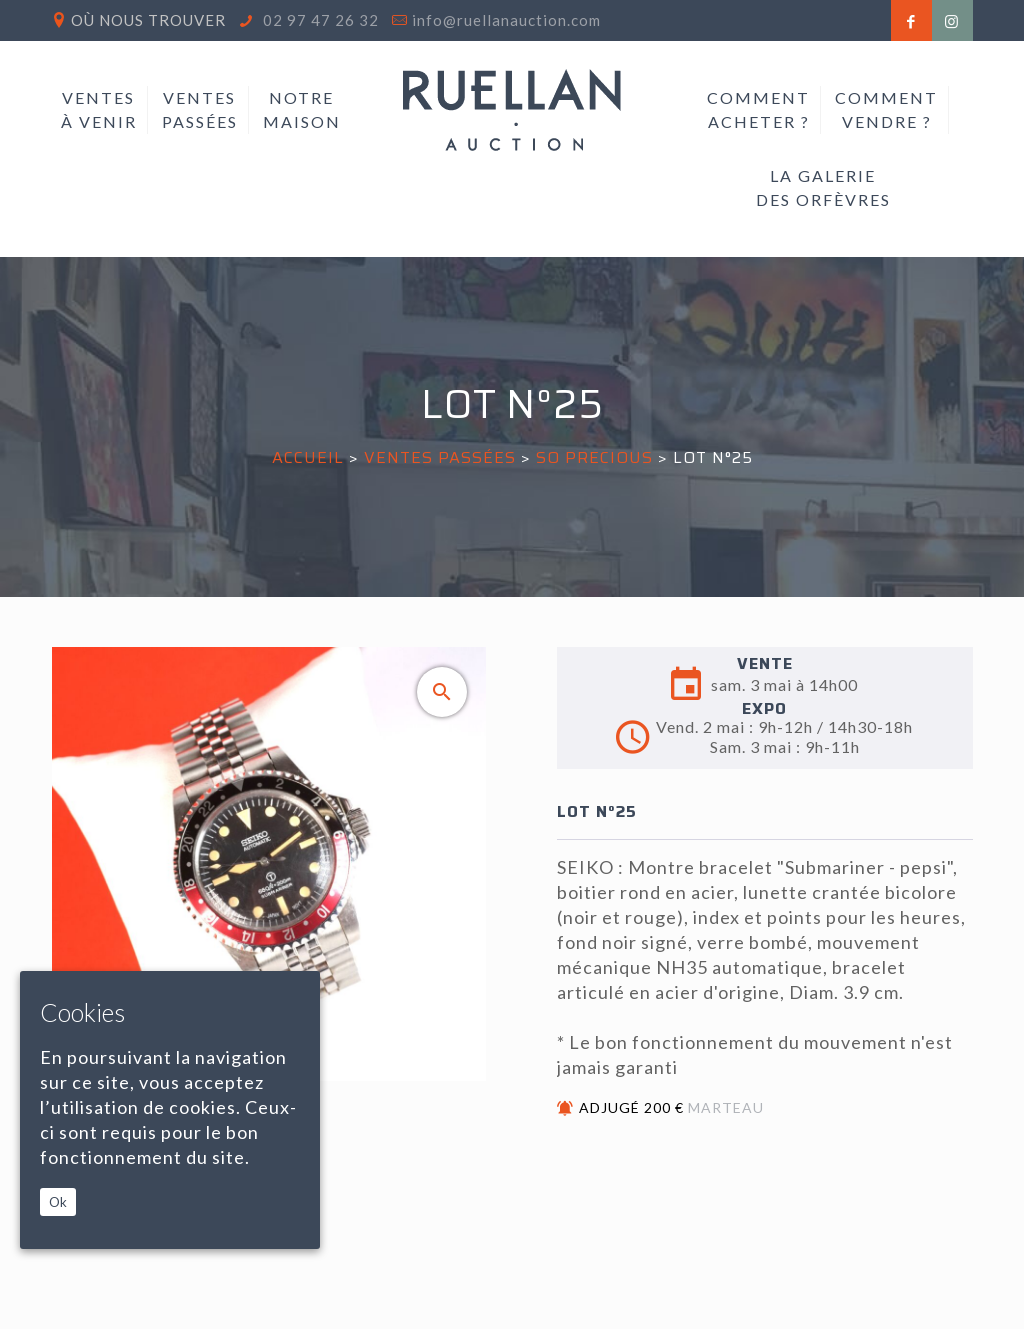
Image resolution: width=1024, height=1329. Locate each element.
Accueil (308, 457)
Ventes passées (440, 457)
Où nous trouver (148, 20)
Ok (58, 1202)
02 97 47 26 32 (319, 20)
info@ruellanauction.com (506, 20)
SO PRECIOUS (597, 457)
